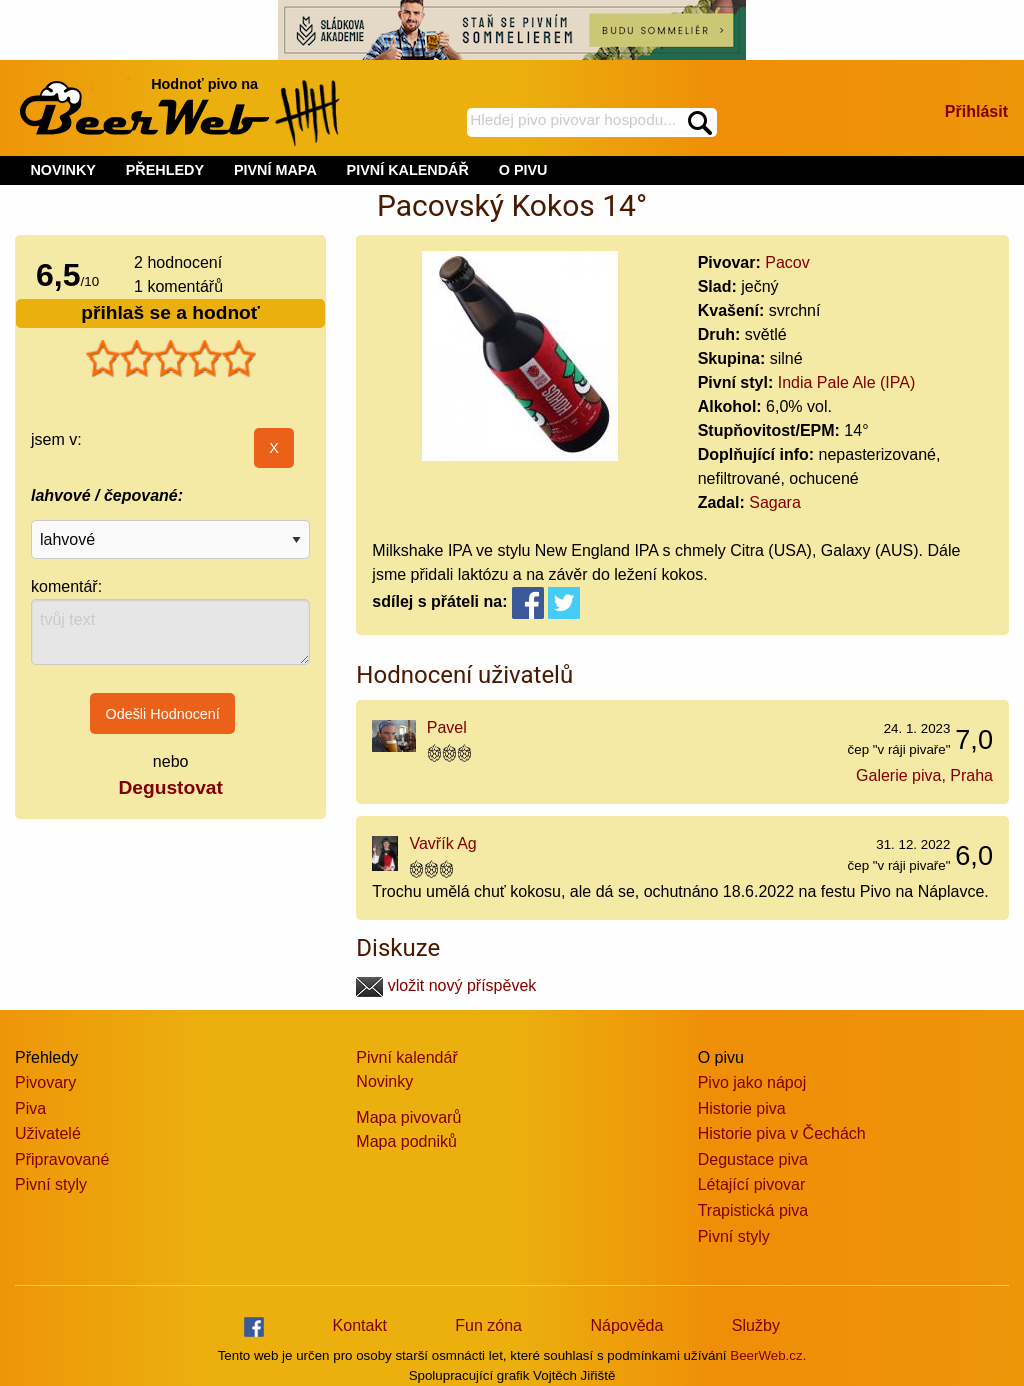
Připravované (62, 1159)
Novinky (384, 1081)
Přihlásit (976, 111)
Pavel (447, 727)
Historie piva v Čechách (782, 1133)
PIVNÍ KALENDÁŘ (408, 170)
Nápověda (626, 1325)
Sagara (775, 502)
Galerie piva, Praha (924, 775)
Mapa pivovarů (408, 1117)
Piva (30, 1108)
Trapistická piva (753, 1210)
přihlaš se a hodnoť (170, 312)
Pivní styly (51, 1184)
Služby (756, 1325)
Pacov (787, 262)
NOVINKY (63, 170)
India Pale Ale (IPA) (847, 382)
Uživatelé (48, 1133)
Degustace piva (753, 1159)
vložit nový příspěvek (446, 985)
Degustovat (170, 787)
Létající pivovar (752, 1184)
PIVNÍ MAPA (275, 170)
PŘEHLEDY (165, 170)
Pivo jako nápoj (752, 1082)
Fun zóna (488, 1325)
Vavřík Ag (442, 843)
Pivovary (45, 1082)
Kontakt (360, 1325)
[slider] (171, 359)
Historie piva (742, 1108)
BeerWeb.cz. (768, 1355)
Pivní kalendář (406, 1057)
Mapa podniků (406, 1141)
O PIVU (523, 170)
